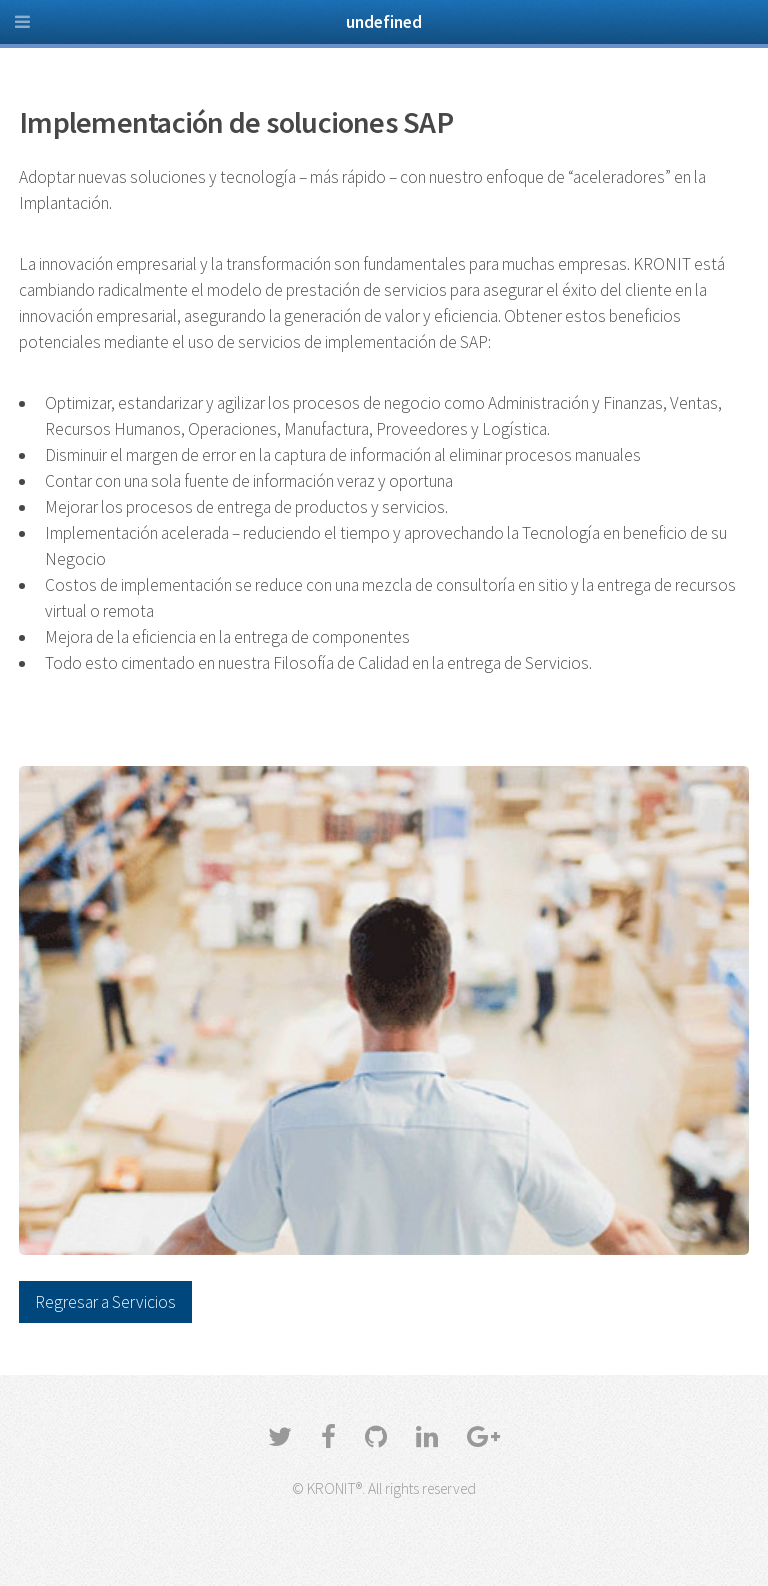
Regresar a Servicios (105, 1302)
